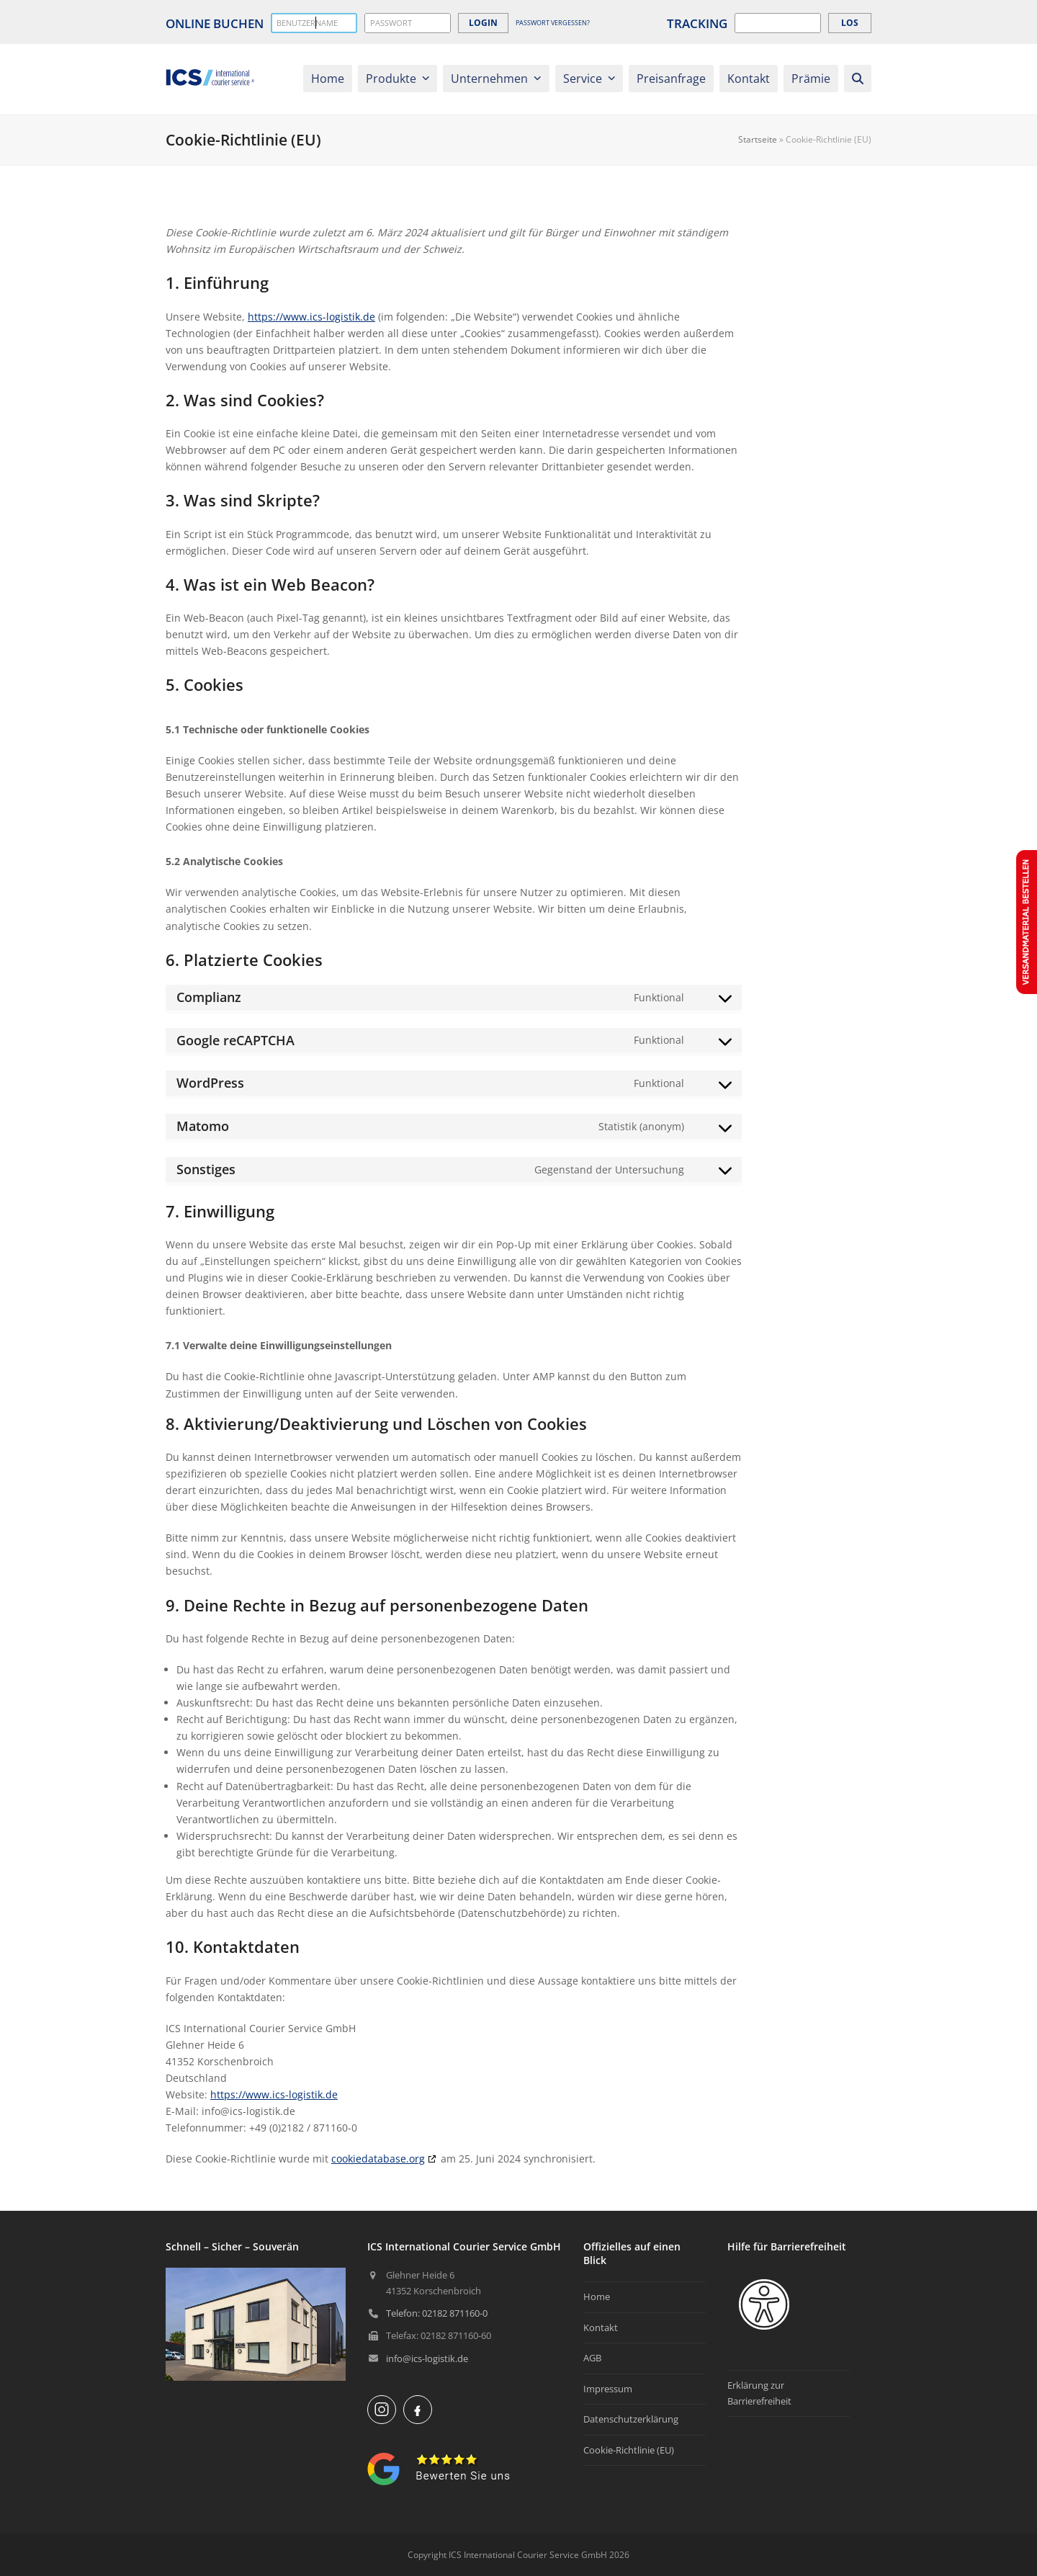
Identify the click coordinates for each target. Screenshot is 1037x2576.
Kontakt (600, 2327)
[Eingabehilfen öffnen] (764, 2304)
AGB (592, 2357)
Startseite (757, 139)
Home (596, 2296)
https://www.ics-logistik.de (311, 316)
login (483, 23)
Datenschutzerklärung (630, 2418)
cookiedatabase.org (378, 2158)
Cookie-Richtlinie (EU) (628, 2449)
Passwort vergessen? (553, 22)
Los (849, 23)
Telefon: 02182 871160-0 (437, 2313)
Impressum (607, 2388)
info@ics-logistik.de (427, 2358)
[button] (857, 79)
